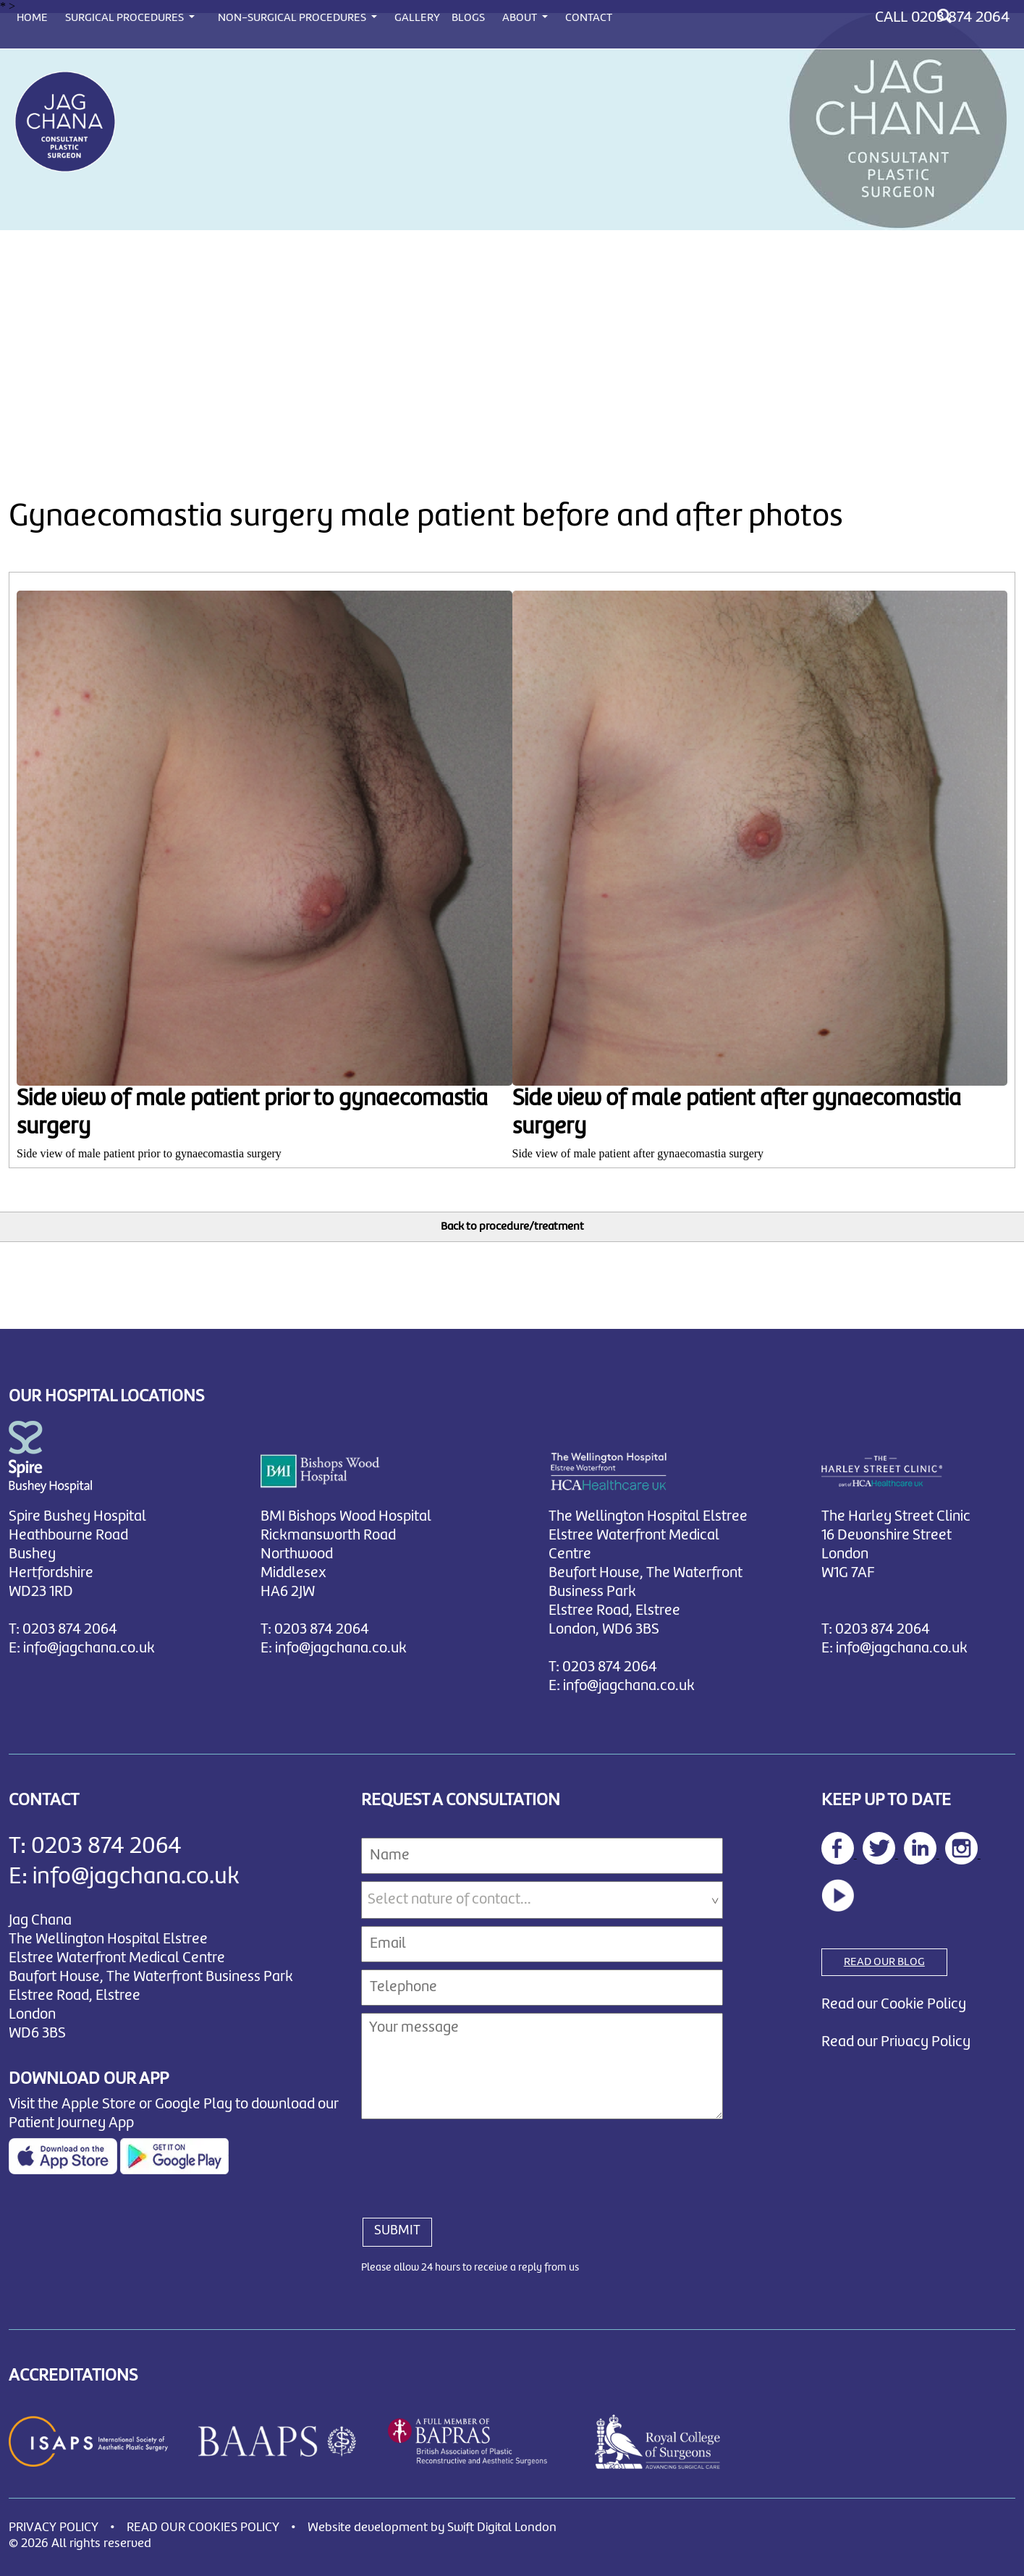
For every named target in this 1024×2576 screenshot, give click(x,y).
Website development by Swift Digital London (432, 2528)
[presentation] (471, 2160)
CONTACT (588, 18)
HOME (32, 18)
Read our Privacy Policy (895, 2042)
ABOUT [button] (520, 18)
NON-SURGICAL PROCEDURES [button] (293, 18)
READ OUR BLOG (884, 1962)
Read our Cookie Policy (893, 2004)
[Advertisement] (512, 338)
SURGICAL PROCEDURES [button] (125, 18)
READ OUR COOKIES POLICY (203, 2528)
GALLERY (417, 18)
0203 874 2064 (960, 17)
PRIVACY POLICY (53, 2528)
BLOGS (468, 18)
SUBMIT (397, 2230)
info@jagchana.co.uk (89, 1648)
